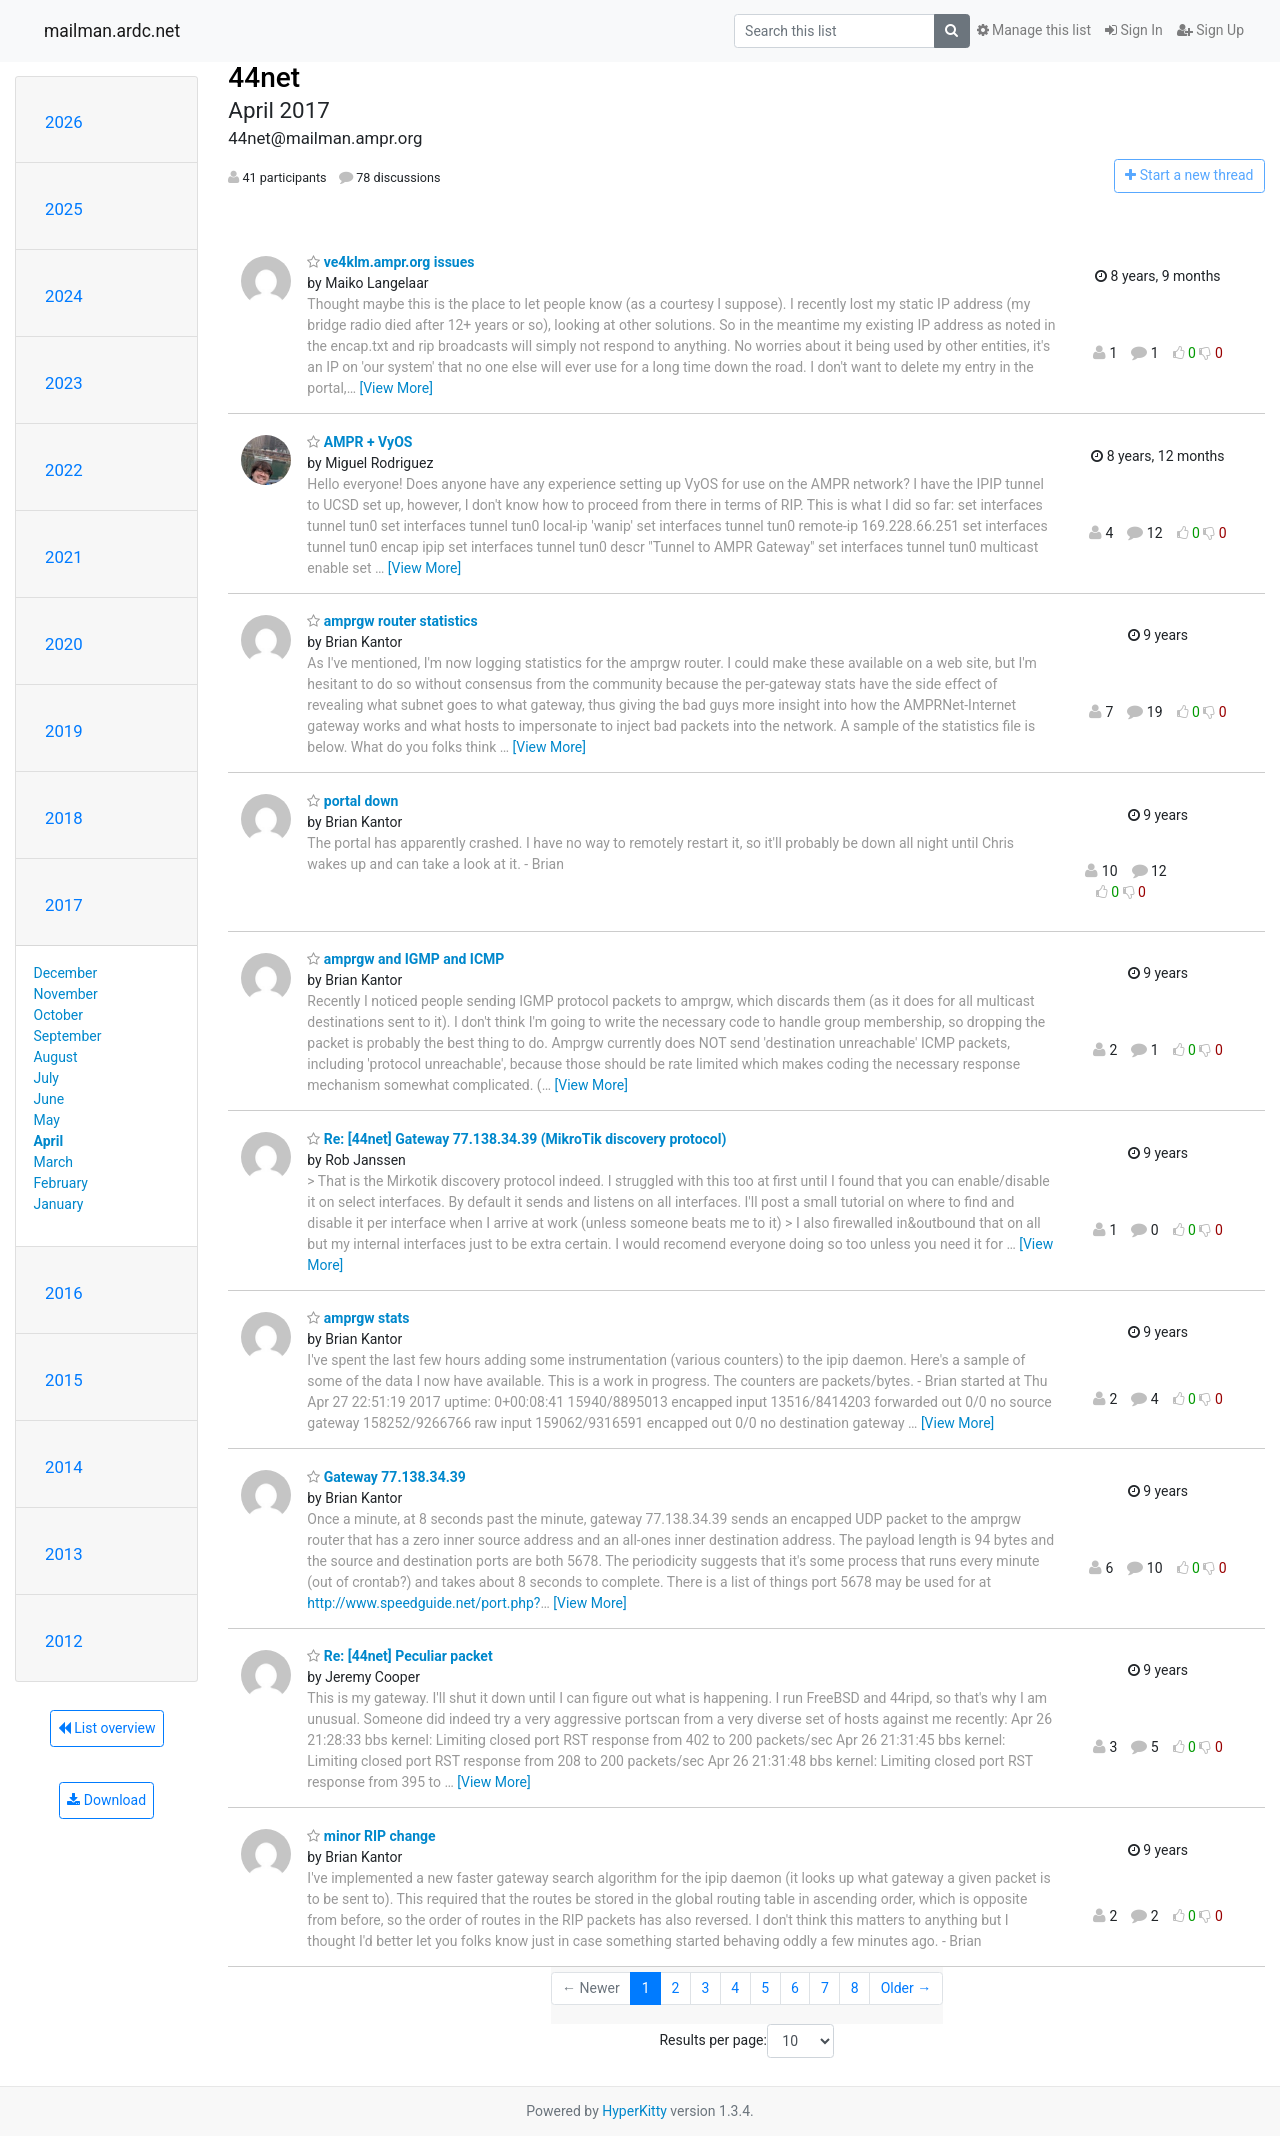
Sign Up (1210, 30)
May (47, 1120)
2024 (64, 296)
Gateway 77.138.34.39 (386, 1477)
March (54, 1162)
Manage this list (1034, 30)
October (58, 1015)
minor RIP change (371, 1836)
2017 (64, 905)
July (46, 1078)
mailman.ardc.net (112, 31)
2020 (64, 644)
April (49, 1141)
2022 (64, 470)
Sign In (1134, 30)
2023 (64, 383)
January (59, 1204)
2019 (64, 731)
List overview (107, 1728)
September (68, 1036)
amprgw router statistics (392, 621)
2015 (64, 1380)
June (49, 1099)
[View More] (395, 388)
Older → (906, 1988)
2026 (64, 122)
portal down (352, 801)
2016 (64, 1293)
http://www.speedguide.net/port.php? (423, 1603)
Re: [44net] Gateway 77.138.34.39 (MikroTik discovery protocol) (516, 1139)
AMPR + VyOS (359, 442)
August (56, 1057)
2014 (64, 1467)
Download (106, 1800)
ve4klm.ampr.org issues (390, 262)
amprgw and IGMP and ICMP (405, 959)
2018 (64, 818)
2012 (64, 1641)
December (66, 973)
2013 (64, 1554)
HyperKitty (634, 2111)
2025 (64, 209)
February (61, 1183)
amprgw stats (358, 1318)
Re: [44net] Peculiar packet (399, 1656)
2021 (64, 557)
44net (264, 77)
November (66, 994)
